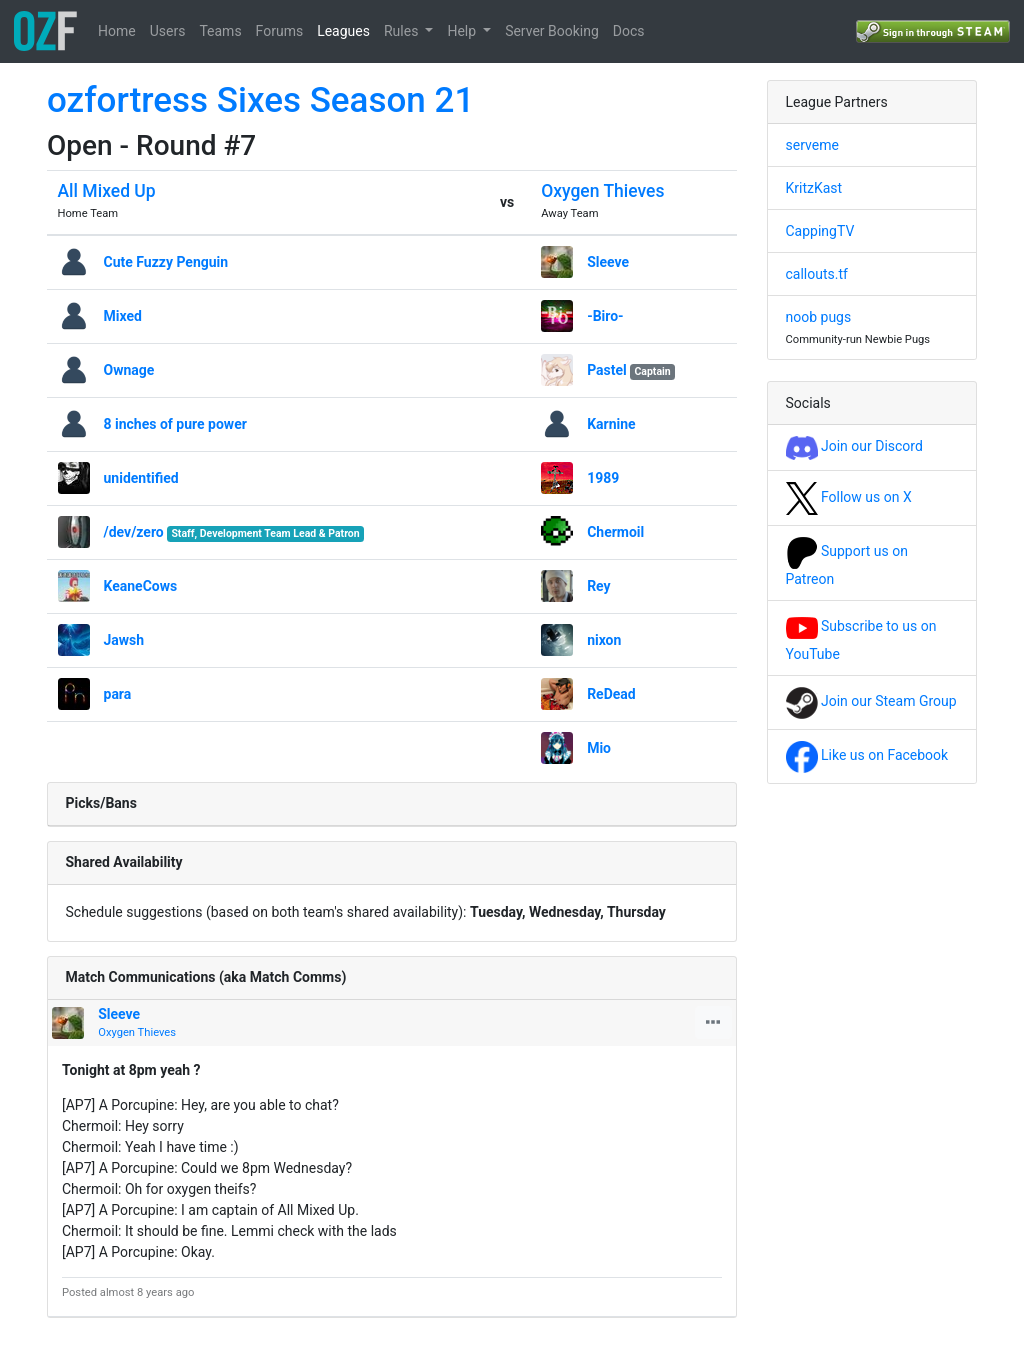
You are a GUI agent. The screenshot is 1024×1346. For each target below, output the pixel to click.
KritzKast (814, 188)
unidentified (141, 478)
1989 (603, 478)
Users (168, 31)
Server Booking (552, 31)
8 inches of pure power (175, 424)
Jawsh (124, 640)
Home (117, 31)
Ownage (129, 370)
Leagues (343, 31)
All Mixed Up (107, 191)
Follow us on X (849, 497)
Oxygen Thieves (602, 191)
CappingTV (820, 231)
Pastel (607, 370)
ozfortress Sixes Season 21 (260, 100)
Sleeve (608, 262)
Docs (629, 31)
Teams (220, 31)
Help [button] (463, 31)
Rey (599, 586)
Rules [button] (403, 31)
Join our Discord (854, 446)
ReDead (611, 694)
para (118, 694)
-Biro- (605, 316)
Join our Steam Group (871, 701)
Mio (599, 748)
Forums (280, 31)
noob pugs (819, 317)
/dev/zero (134, 532)
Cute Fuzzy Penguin (166, 262)
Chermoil (615, 532)
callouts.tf (817, 274)
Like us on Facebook (867, 755)
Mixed (123, 316)
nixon (604, 640)
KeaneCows (141, 586)
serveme (812, 145)
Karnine (611, 424)
